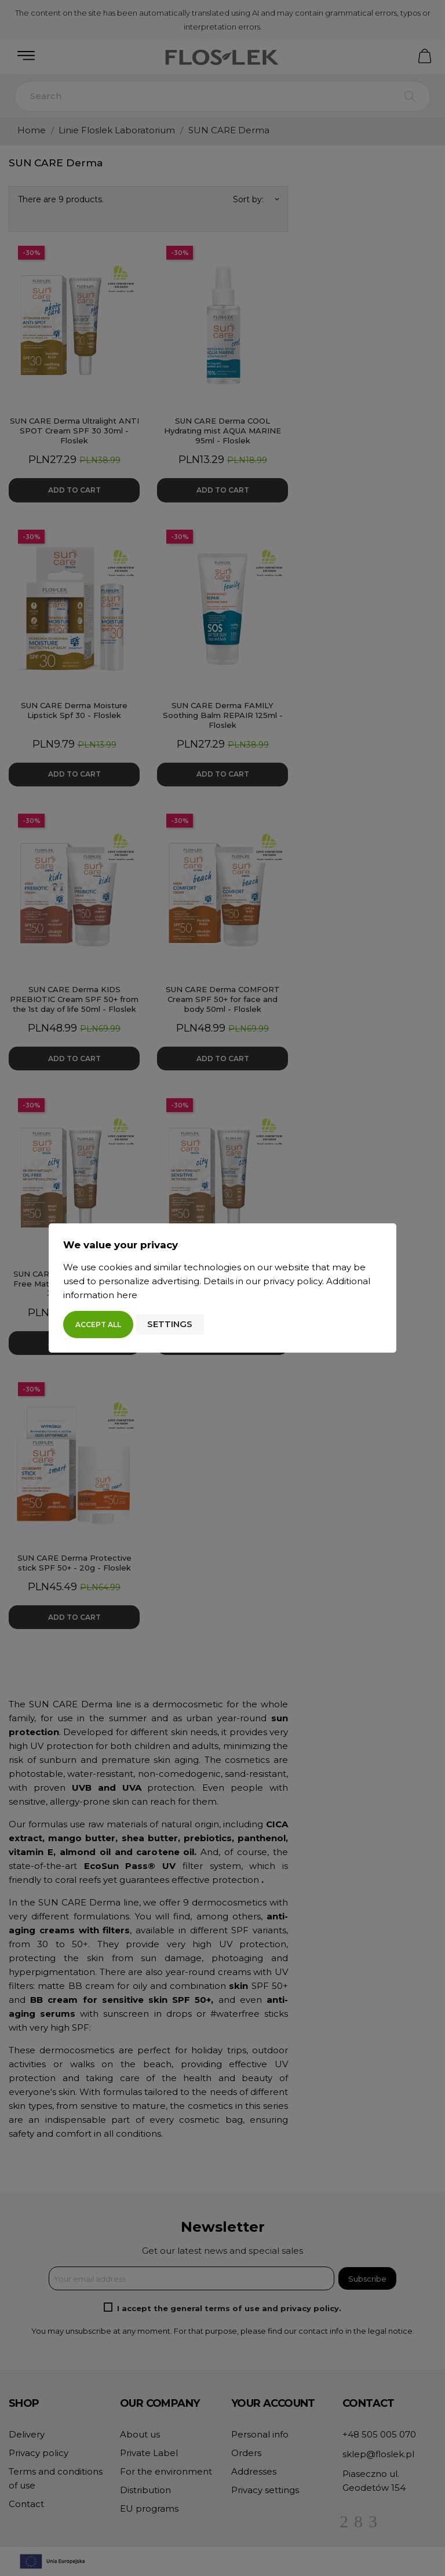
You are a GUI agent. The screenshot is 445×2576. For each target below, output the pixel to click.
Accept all (98, 1324)
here (126, 1294)
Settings (169, 1323)
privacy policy (292, 1281)
